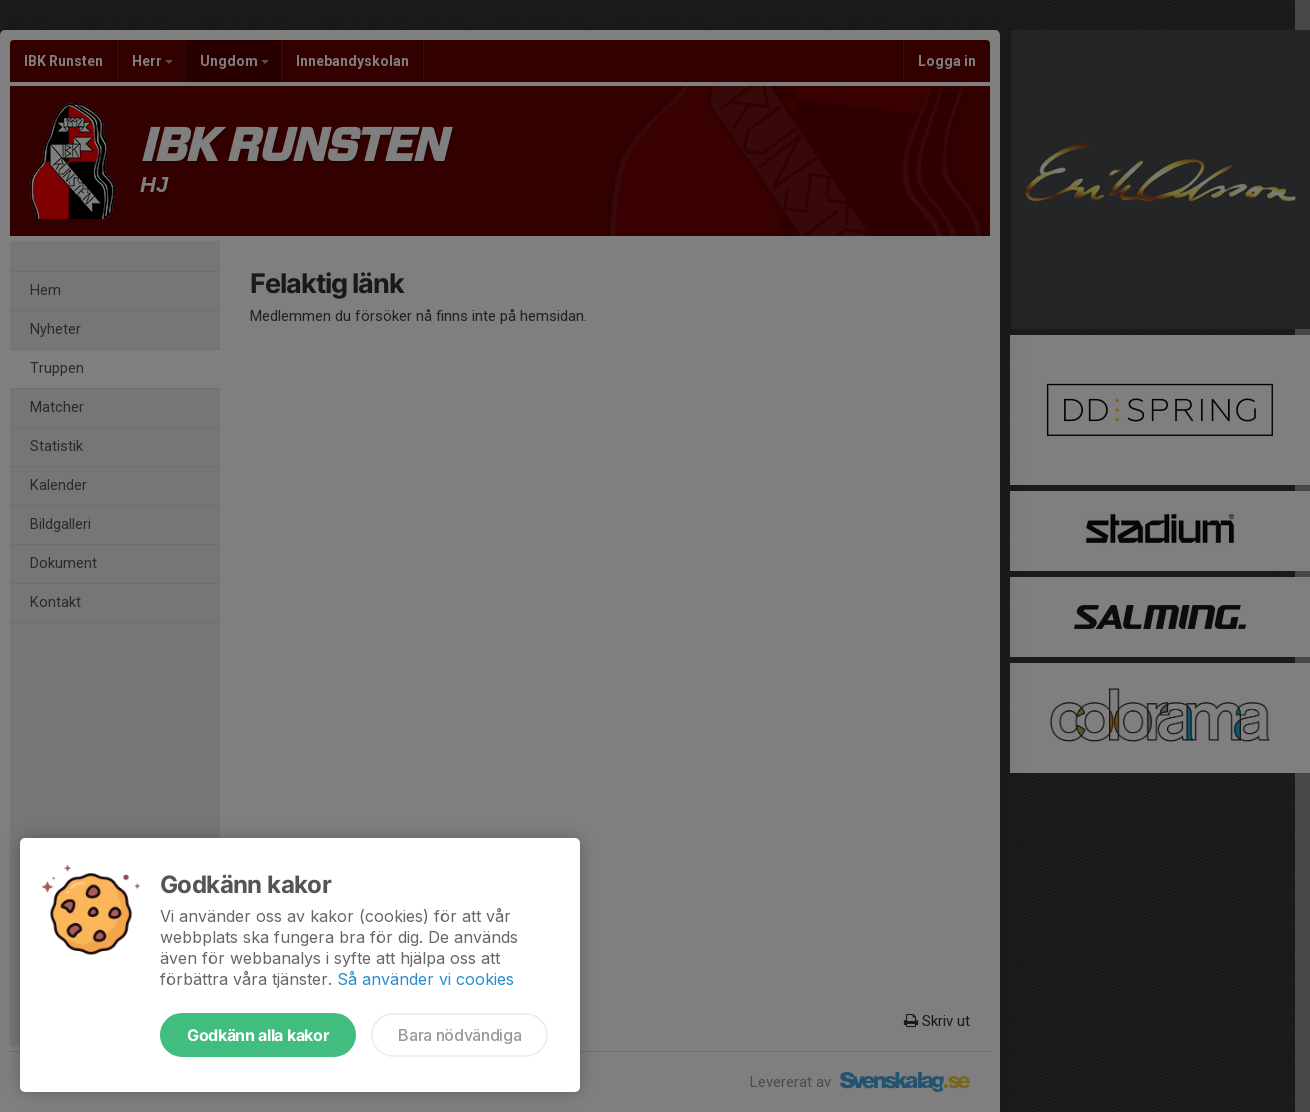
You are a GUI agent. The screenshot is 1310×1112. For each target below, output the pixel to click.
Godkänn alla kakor (258, 1035)
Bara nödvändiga (459, 1035)
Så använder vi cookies (425, 979)
